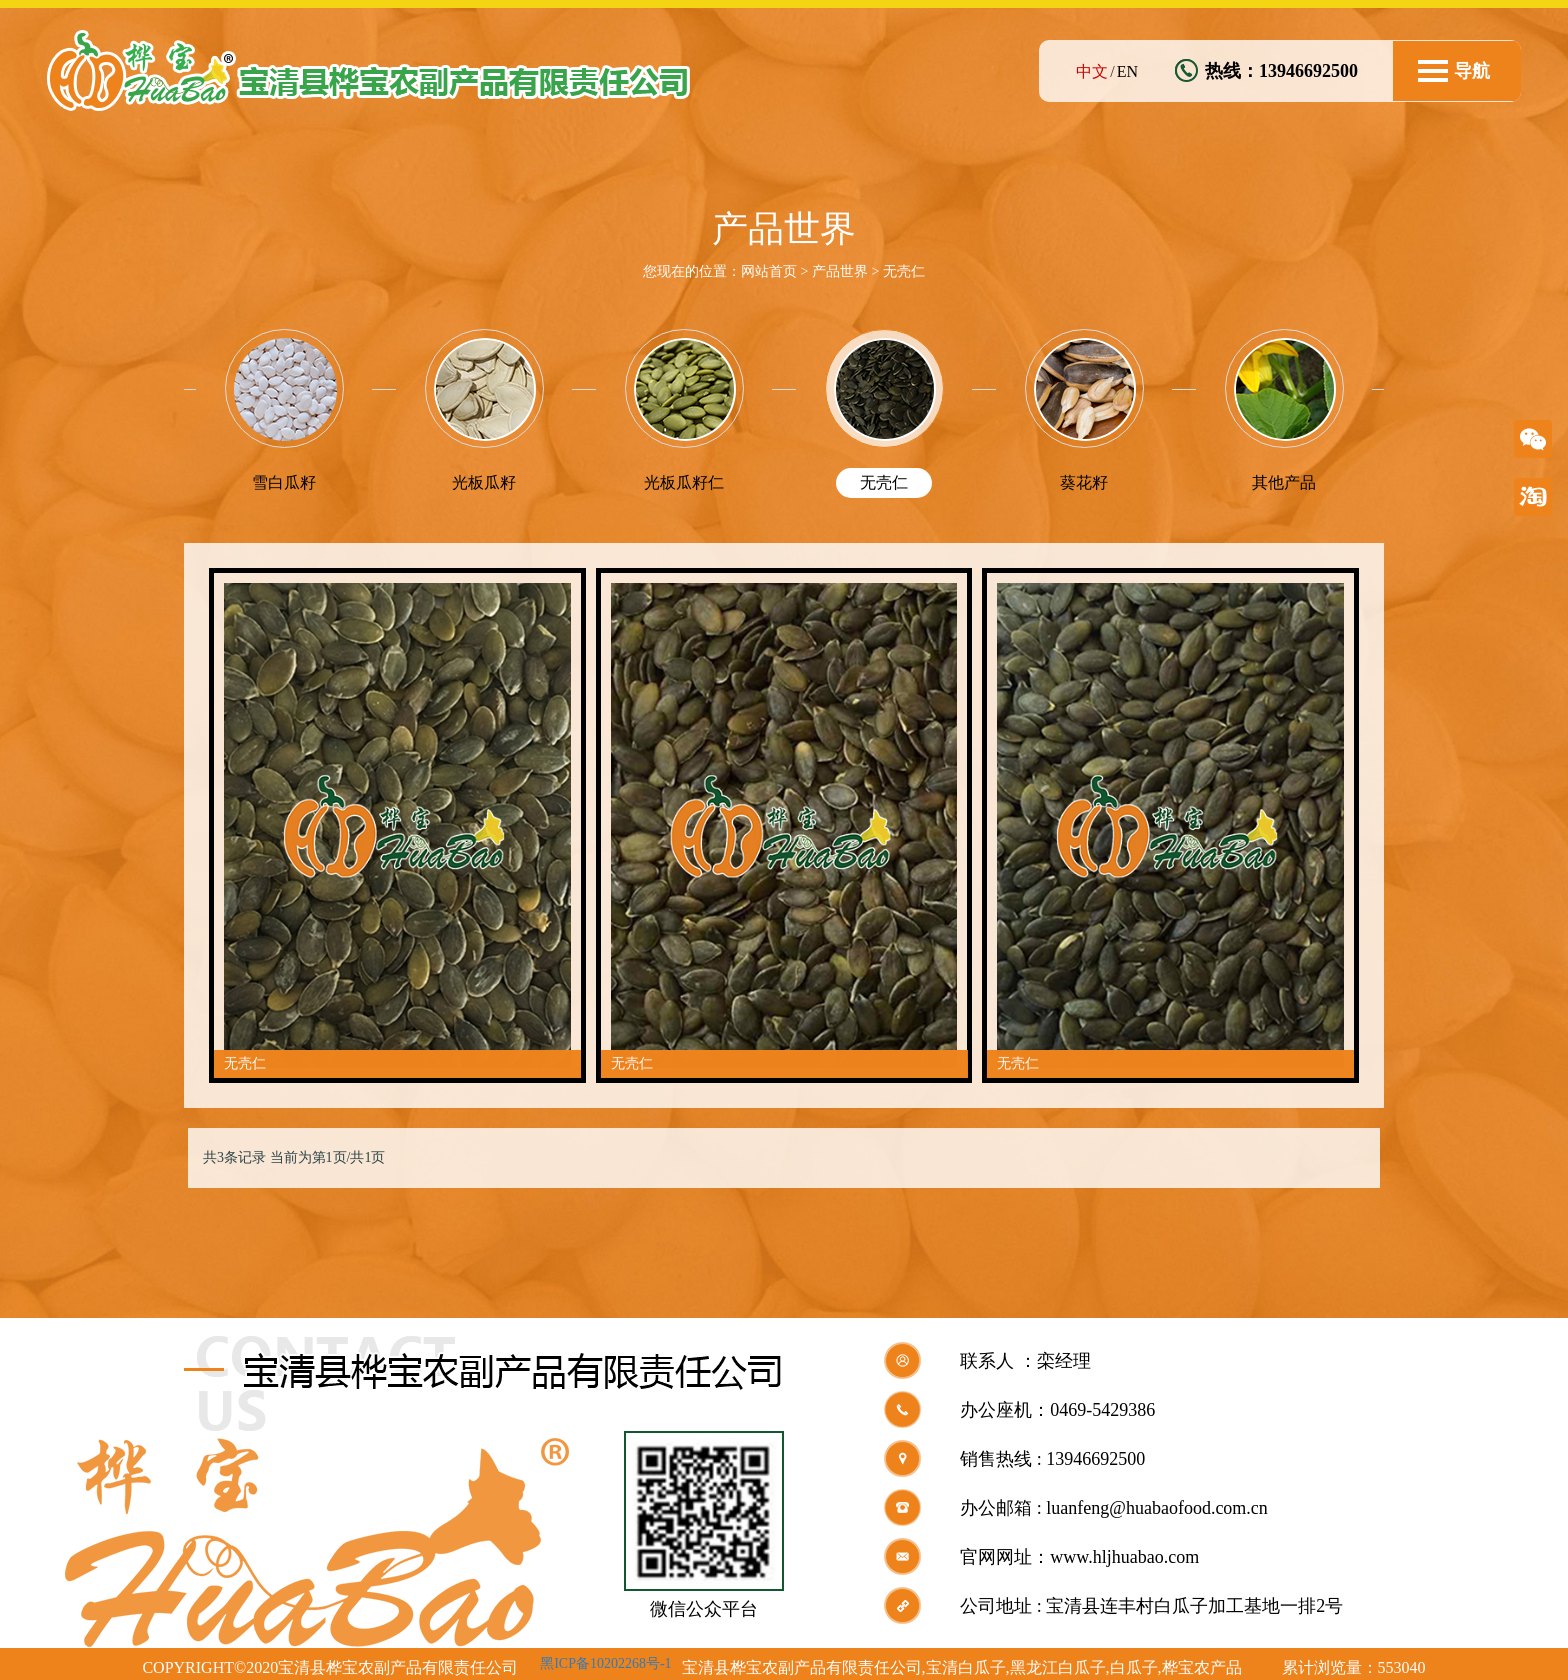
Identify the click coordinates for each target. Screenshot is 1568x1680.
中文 (1092, 71)
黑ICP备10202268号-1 (605, 1655)
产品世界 (840, 271)
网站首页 (769, 271)
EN (1127, 71)
